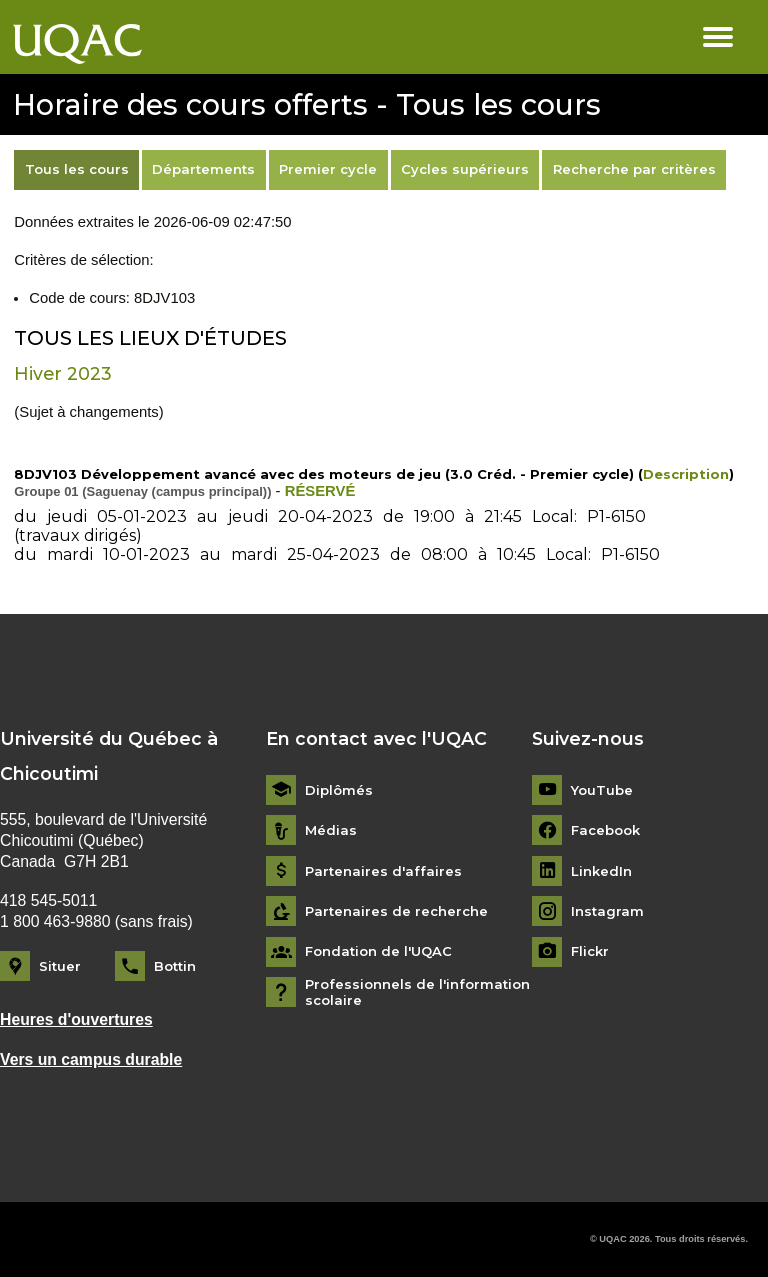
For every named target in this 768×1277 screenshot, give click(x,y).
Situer (60, 966)
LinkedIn (601, 871)
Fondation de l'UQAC (378, 951)
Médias (331, 830)
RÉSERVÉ (320, 491)
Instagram (607, 911)
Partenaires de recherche (396, 911)
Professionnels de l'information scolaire (417, 992)
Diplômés (339, 790)
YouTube (602, 790)
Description (686, 474)
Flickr (590, 951)
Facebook (605, 830)
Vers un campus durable (91, 1059)
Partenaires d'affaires (383, 871)
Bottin (175, 966)
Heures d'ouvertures (76, 1019)
